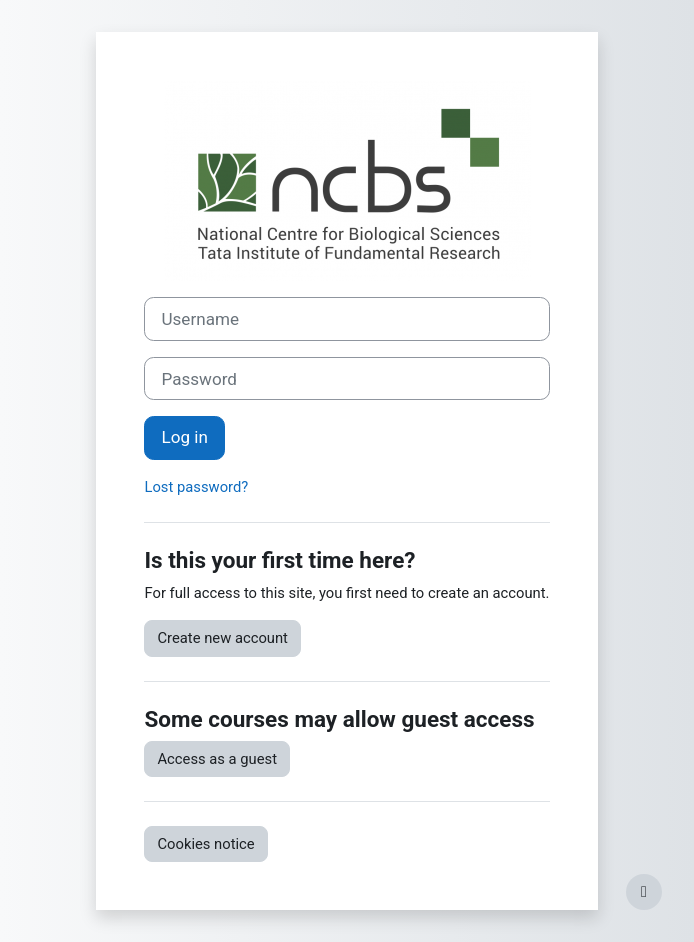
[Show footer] (644, 892)
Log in (184, 437)
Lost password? (196, 487)
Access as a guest (217, 759)
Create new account (222, 638)
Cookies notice (205, 844)
